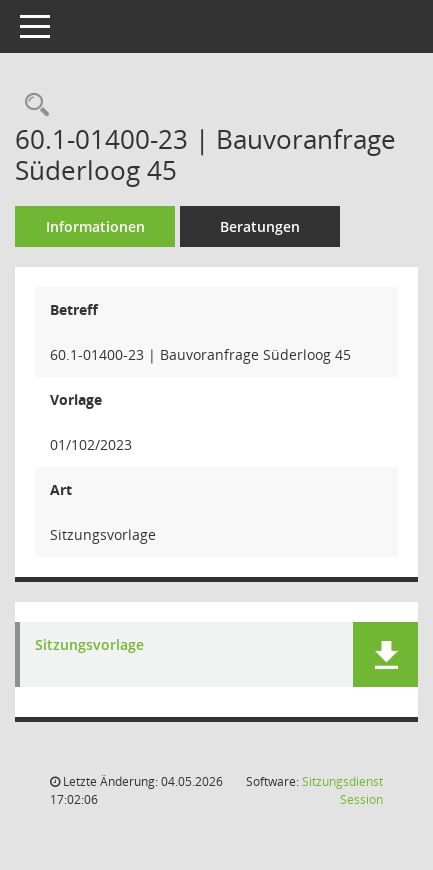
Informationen (95, 226)
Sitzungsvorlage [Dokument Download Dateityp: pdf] (89, 645)
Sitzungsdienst (342, 790)
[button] (385, 654)
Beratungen (260, 226)
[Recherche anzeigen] (32, 105)
